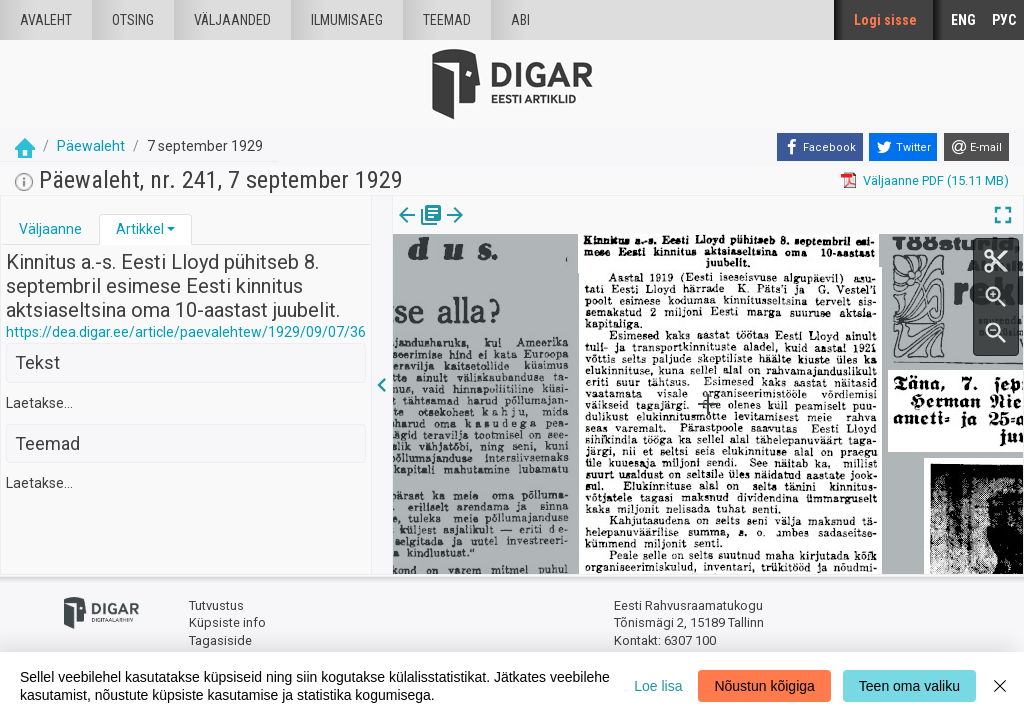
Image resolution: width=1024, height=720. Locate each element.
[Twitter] (903, 147)
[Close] (1000, 686)
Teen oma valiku (909, 686)
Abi (520, 20)
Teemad (447, 20)
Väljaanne (50, 229)
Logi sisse (885, 20)
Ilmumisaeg (347, 20)
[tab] (50, 229)
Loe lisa (658, 686)
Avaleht (46, 20)
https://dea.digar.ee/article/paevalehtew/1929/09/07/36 (186, 332)
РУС (1004, 20)
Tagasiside (220, 640)
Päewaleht (91, 146)
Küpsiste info (227, 622)
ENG (963, 20)
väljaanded (232, 20)
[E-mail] (976, 147)
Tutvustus (216, 605)
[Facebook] (820, 147)
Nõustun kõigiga (764, 686)
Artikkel (140, 229)
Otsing (133, 20)
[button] (171, 229)
